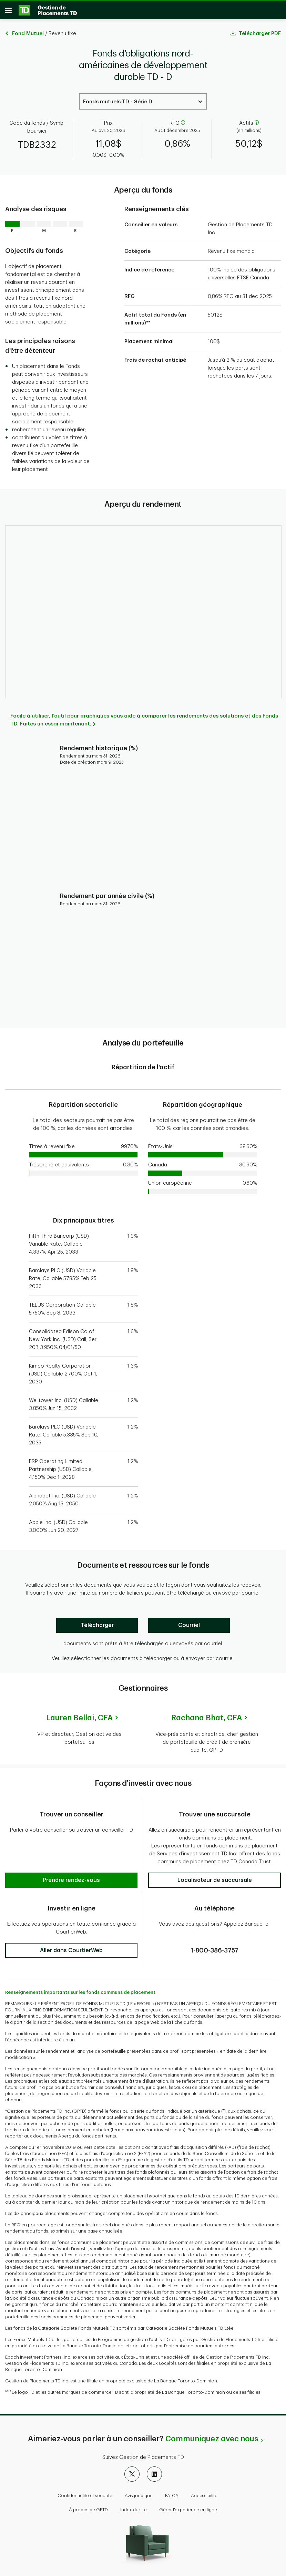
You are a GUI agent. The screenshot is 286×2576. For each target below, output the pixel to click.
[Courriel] (189, 1627)
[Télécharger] (97, 1627)
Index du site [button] (133, 2507)
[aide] (182, 125)
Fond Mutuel (28, 36)
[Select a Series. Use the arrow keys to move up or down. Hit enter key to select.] (143, 104)
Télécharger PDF (260, 36)
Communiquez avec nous (211, 2436)
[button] (71, 1850)
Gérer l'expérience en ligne (188, 2507)
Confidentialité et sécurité (85, 2493)
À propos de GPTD (88, 2507)
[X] (132, 2471)
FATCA (171, 2493)
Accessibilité (204, 2493)
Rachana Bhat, (206, 1720)
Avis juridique (139, 2493)
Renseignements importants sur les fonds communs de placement (80, 1989)
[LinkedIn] (154, 2471)
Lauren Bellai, (79, 1720)
